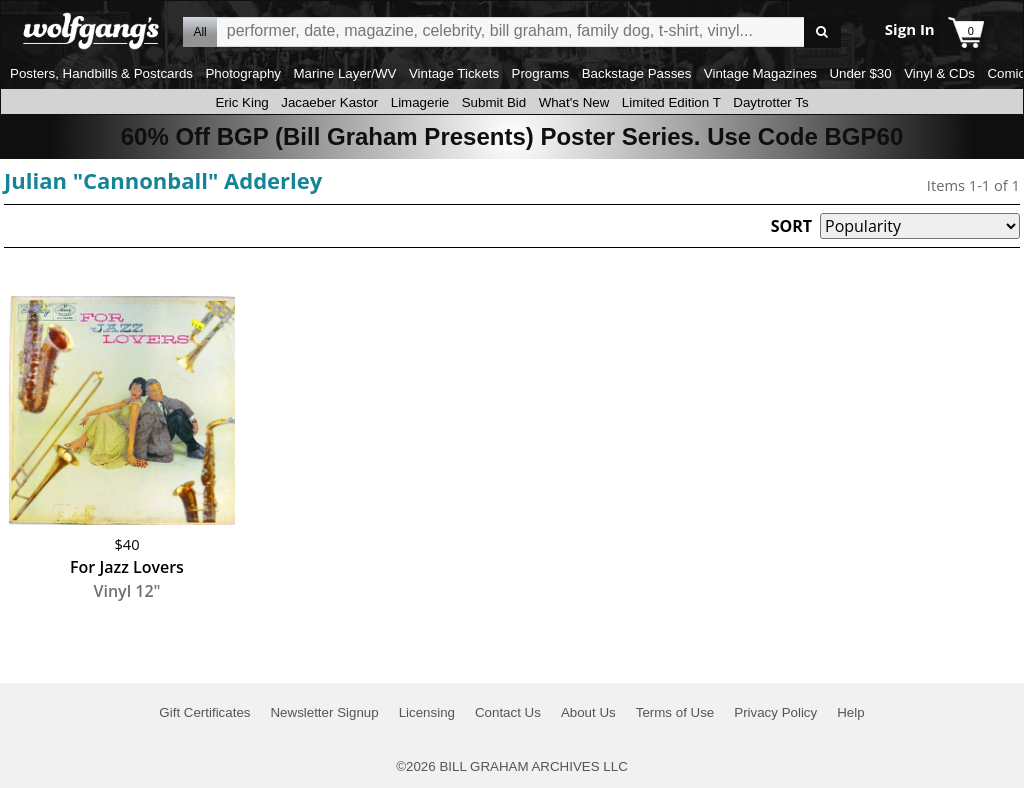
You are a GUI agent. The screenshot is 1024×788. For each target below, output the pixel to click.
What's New (574, 102)
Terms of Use (675, 712)
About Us (588, 712)
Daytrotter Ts (770, 102)
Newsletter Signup (324, 712)
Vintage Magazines (760, 73)
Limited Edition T (671, 102)
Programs (541, 73)
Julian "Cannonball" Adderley (163, 180)
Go (822, 32)
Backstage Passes (637, 73)
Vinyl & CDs (939, 73)
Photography (243, 73)
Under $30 (860, 73)
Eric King (241, 102)
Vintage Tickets (454, 73)
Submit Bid (494, 102)
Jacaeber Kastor (329, 102)
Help (850, 712)
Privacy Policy (775, 712)
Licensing (427, 712)
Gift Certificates (204, 712)
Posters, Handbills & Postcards (101, 73)
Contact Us (508, 712)
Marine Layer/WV (344, 73)
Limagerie (420, 102)
